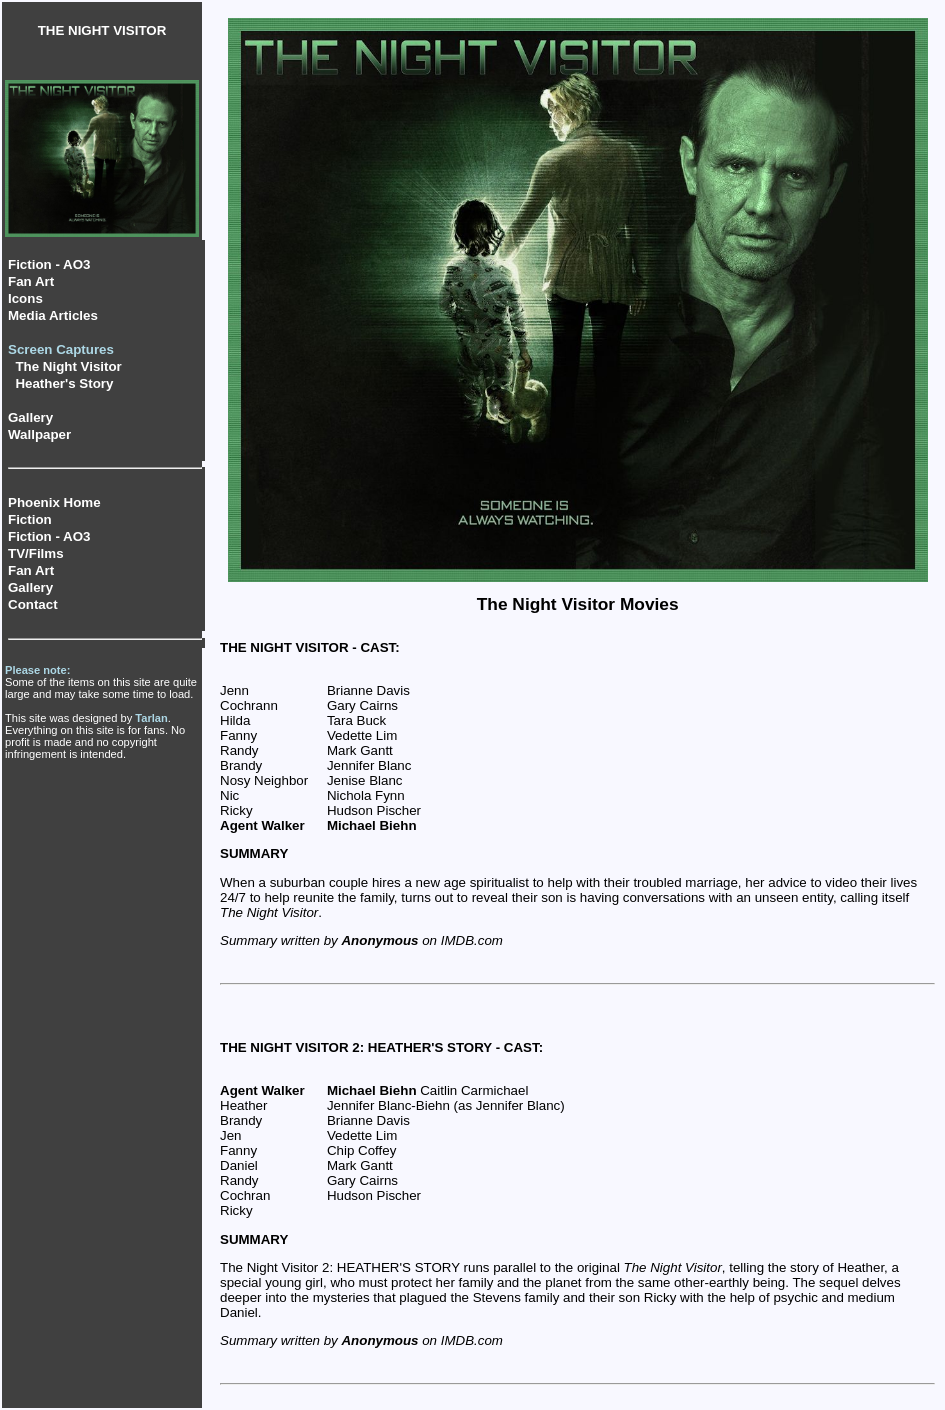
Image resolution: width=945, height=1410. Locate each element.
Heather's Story (64, 383)
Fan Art (31, 281)
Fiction (30, 519)
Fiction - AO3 (49, 264)
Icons (25, 298)
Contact (33, 604)
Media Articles (53, 315)
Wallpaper (39, 434)
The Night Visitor (68, 366)
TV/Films (36, 553)
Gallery (30, 417)
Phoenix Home (54, 502)
